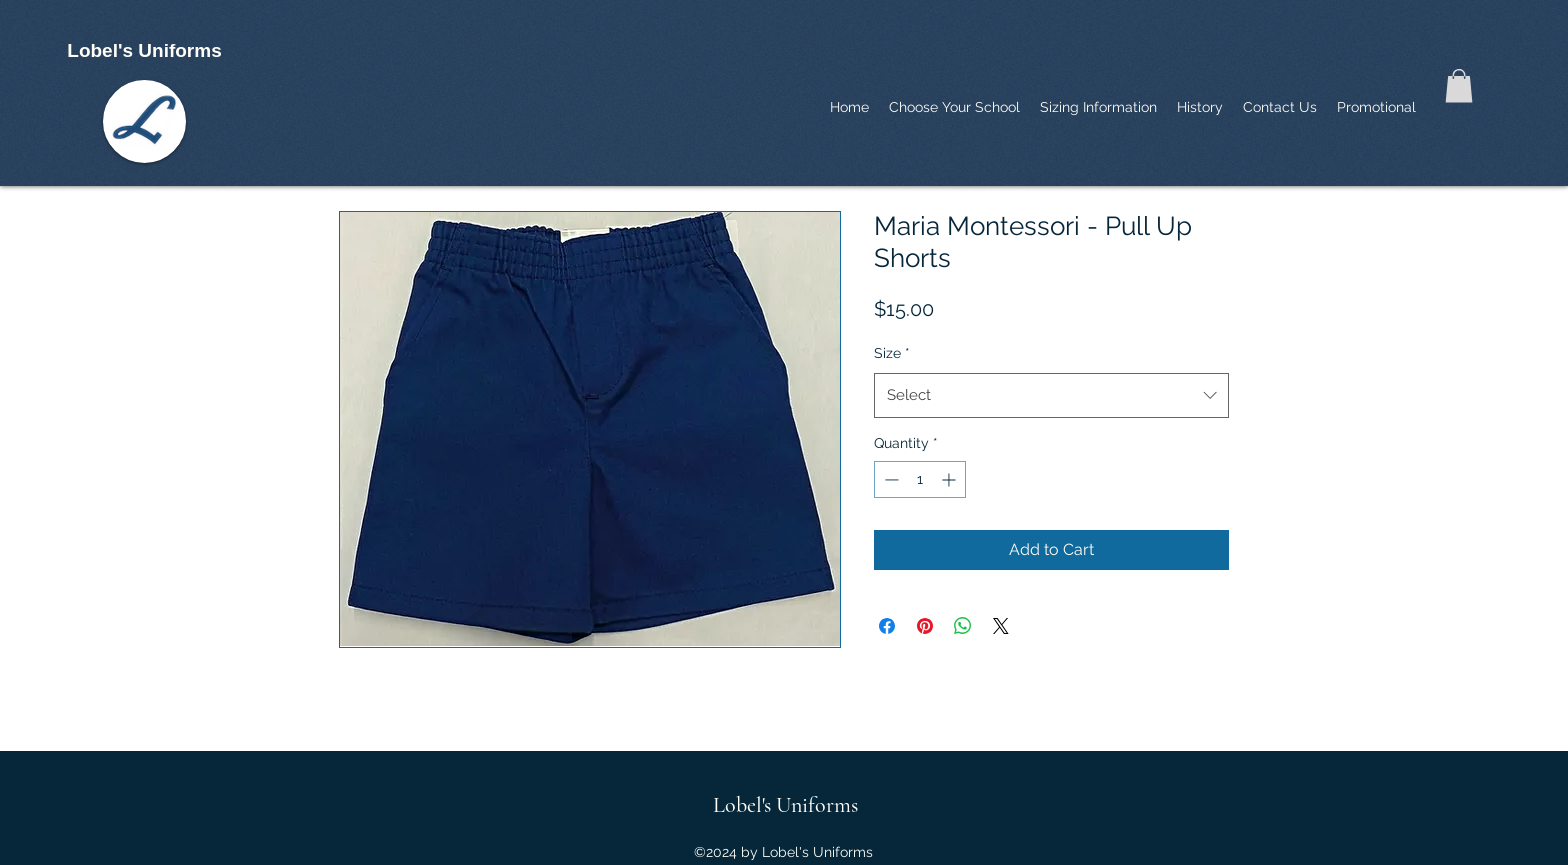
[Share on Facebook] (887, 626)
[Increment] (950, 479)
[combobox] (1051, 395)
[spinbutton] (920, 479)
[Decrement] (889, 479)
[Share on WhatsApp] (963, 626)
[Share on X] (1001, 626)
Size (892, 353)
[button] (1459, 85)
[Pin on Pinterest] (925, 626)
